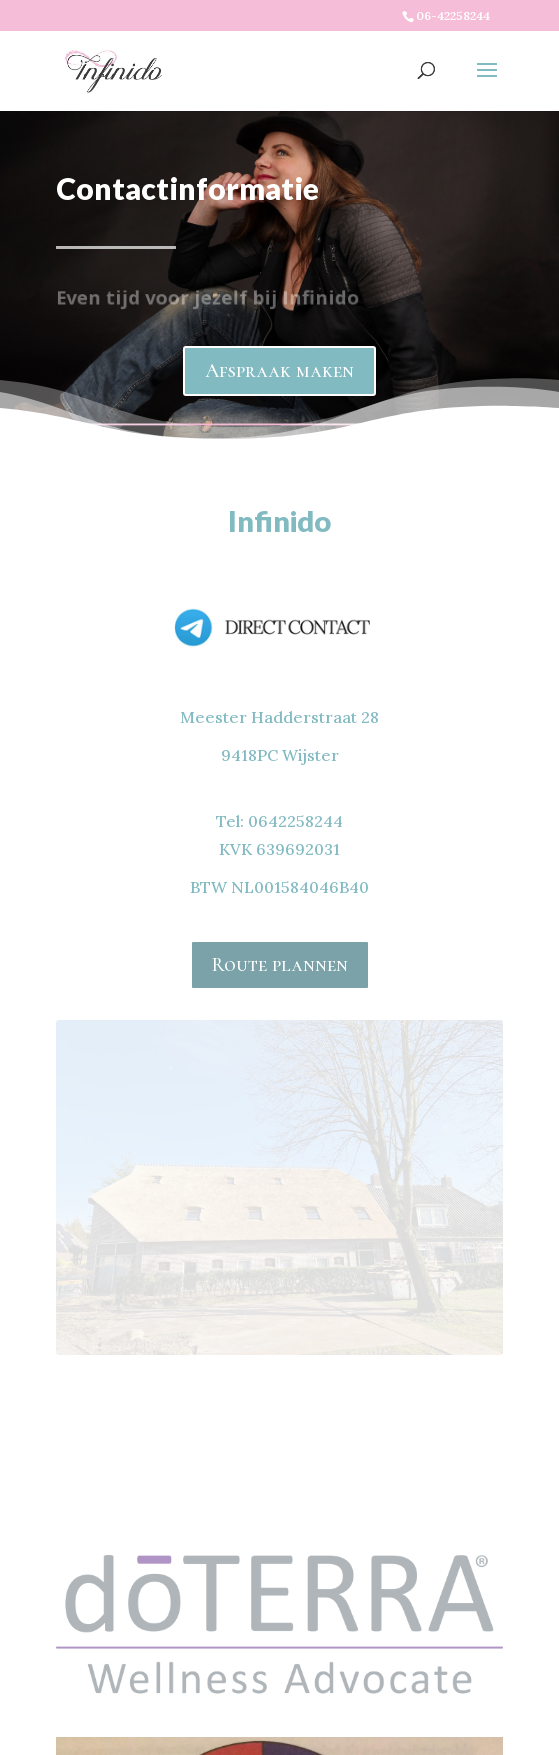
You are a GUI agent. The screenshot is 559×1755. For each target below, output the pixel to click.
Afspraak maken (279, 346)
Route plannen (280, 965)
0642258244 (295, 821)
